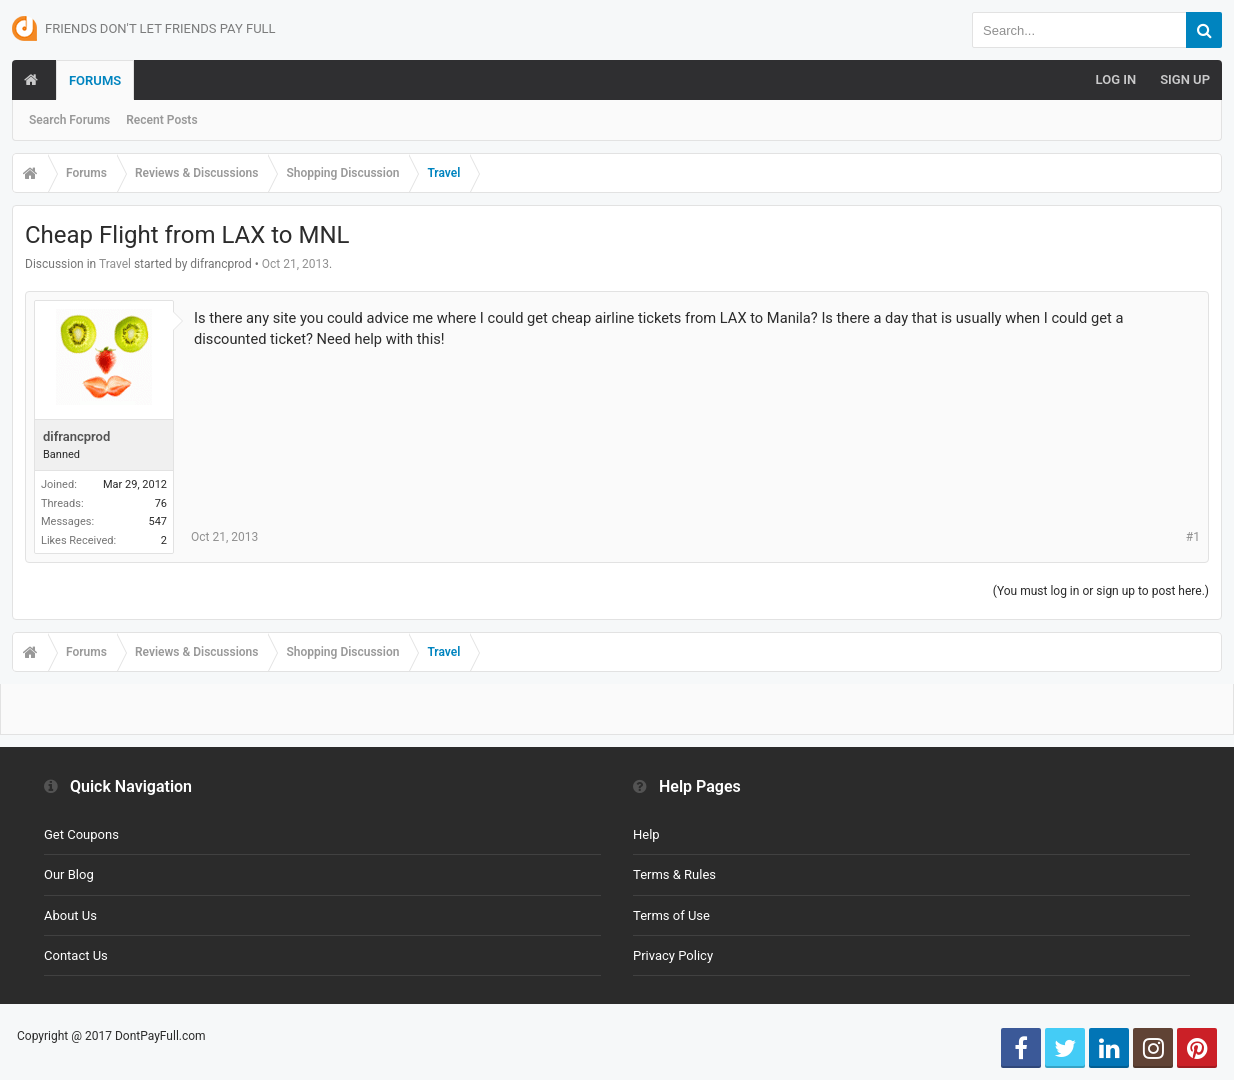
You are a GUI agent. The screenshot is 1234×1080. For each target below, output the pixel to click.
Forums (95, 80)
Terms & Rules (674, 874)
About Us (70, 915)
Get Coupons (81, 834)
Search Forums (69, 120)
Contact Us (76, 955)
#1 (1193, 537)
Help (646, 834)
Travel (115, 264)
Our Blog (69, 874)
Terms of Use (671, 915)
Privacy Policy (673, 955)
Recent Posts (161, 120)
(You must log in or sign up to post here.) (1101, 591)
